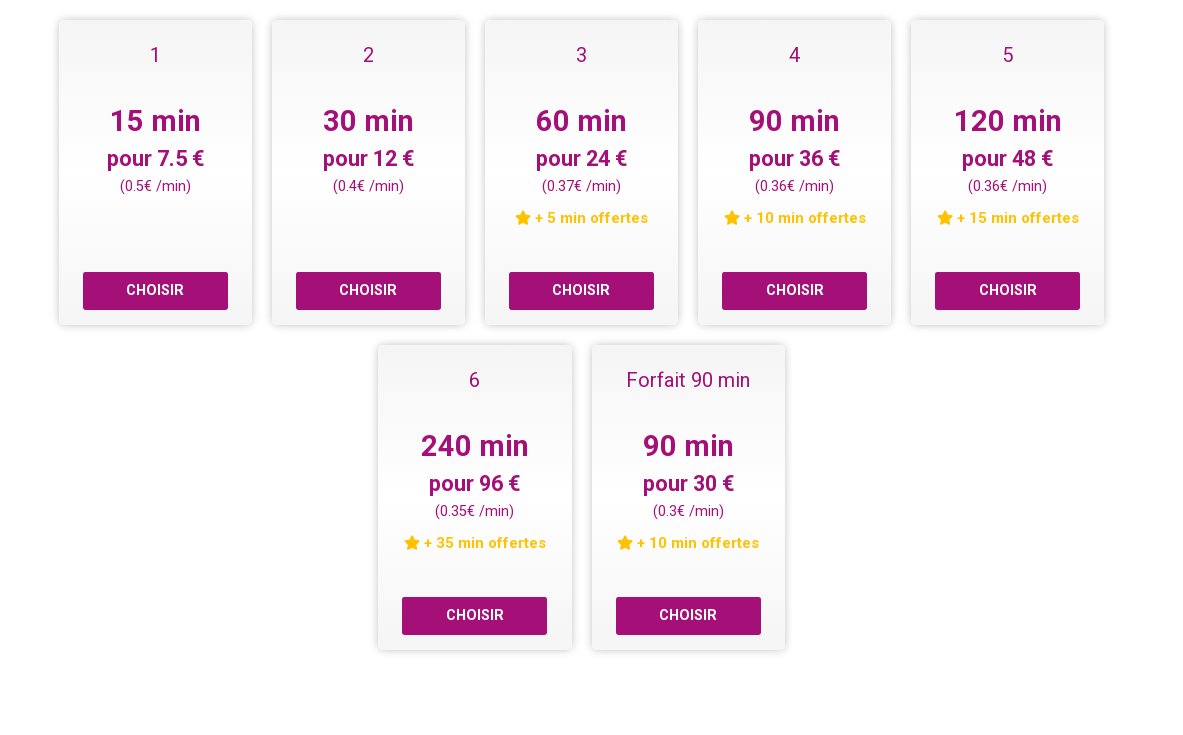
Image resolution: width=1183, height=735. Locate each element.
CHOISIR (155, 290)
